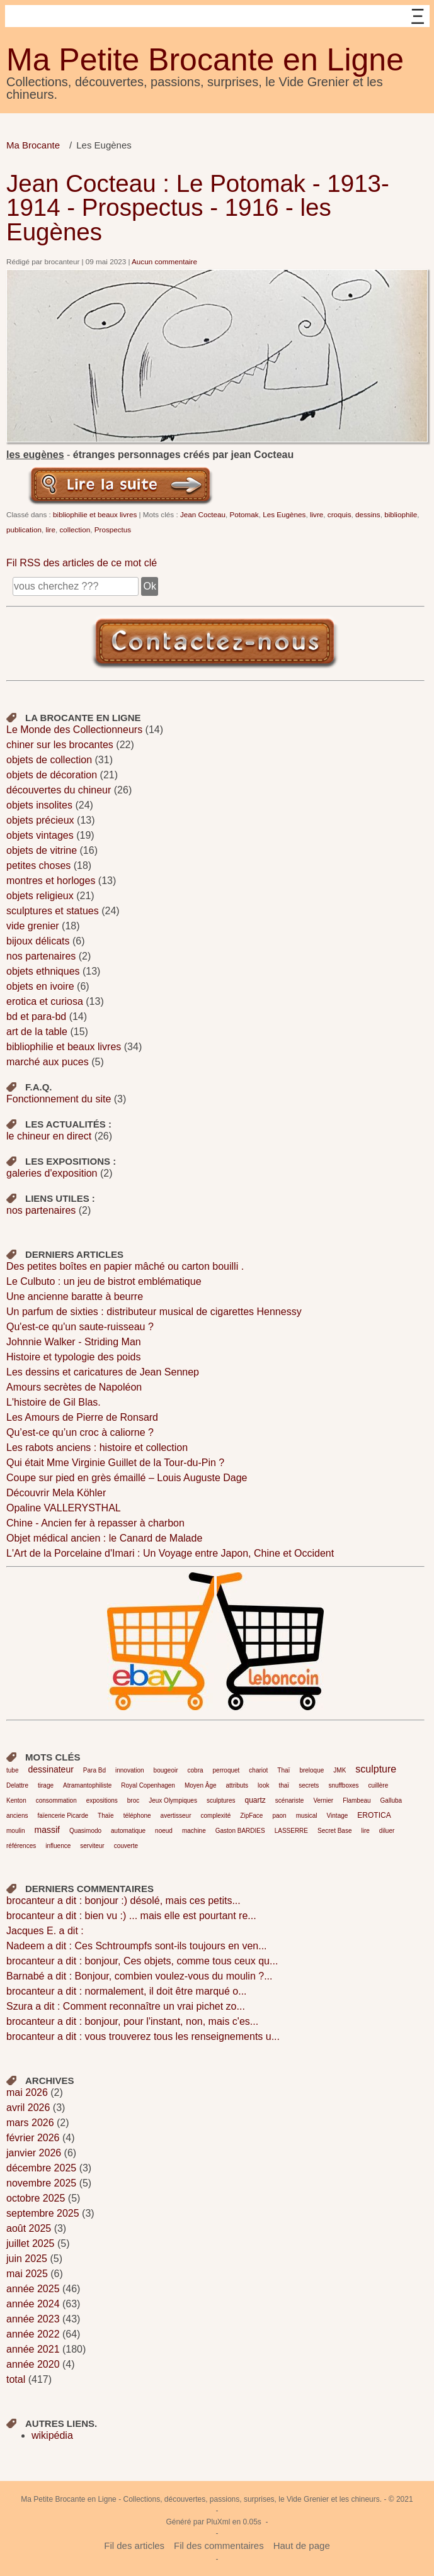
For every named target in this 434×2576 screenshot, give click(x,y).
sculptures (221, 1800)
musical (306, 1815)
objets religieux (40, 895)
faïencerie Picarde (62, 1815)
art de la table (36, 1031)
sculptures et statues (52, 910)
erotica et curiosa (44, 1001)
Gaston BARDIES (240, 1830)
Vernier (323, 1800)
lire (50, 529)
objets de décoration (51, 775)
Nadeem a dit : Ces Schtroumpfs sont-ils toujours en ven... (136, 1945)
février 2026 (33, 2137)
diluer (386, 1830)
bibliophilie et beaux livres (95, 514)
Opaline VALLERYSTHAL (63, 1508)
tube (12, 1770)
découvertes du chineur (58, 790)
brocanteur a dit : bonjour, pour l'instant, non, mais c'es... (132, 2021)
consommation (56, 1800)
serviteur (92, 1845)
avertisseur (176, 1815)
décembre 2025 (41, 2168)
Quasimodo (85, 1830)
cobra (195, 1770)
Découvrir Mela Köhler (56, 1492)
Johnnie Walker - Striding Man (73, 1341)
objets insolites (39, 805)
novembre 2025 (41, 2183)
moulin (15, 1830)
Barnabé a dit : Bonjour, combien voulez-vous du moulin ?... (139, 1976)
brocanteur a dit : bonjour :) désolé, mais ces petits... (123, 1900)
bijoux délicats (38, 941)
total (17, 2379)
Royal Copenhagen (148, 1785)
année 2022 (33, 2334)
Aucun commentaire (164, 261)
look (263, 1785)
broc (133, 1800)
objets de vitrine (41, 850)
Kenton (16, 1800)
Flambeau (356, 1800)
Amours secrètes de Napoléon (74, 1387)
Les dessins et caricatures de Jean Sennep (102, 1372)
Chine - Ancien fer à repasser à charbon (95, 1523)
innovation (129, 1770)
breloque (311, 1770)
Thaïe (106, 1815)
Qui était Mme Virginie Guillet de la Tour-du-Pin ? (115, 1462)
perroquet (226, 1770)
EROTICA (374, 1815)
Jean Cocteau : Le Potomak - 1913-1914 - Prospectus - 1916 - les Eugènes (197, 207)
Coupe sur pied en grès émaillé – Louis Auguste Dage (126, 1477)
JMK (339, 1770)
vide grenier (32, 926)
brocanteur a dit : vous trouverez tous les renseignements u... (143, 2036)
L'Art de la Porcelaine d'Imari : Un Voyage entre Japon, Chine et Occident (170, 1553)
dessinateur (50, 1769)
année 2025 (33, 2288)
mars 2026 (30, 2122)
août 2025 (28, 2228)
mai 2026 (27, 2092)
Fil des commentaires (219, 2545)
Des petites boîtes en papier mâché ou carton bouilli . (125, 1266)
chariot (258, 1770)
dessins (367, 514)
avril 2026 (28, 2107)
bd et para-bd (36, 1016)
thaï (283, 1785)
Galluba (391, 1800)
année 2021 (33, 2349)
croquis (339, 514)
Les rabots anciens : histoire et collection (97, 1447)
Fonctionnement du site (58, 1099)
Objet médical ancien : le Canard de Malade (104, 1538)
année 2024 (33, 2304)
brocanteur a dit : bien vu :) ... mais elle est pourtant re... (131, 1915)
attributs (237, 1785)
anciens (17, 1815)
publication (24, 529)
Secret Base (334, 1830)
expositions (102, 1800)
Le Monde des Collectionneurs (74, 729)
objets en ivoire (40, 986)
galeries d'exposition (51, 1173)
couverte (126, 1845)
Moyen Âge (201, 1785)
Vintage (337, 1815)
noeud (164, 1830)
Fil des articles (134, 2545)
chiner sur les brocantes (59, 744)
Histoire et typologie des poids (73, 1357)
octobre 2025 (35, 2198)
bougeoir (166, 1770)
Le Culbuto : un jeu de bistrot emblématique (104, 1281)
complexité (216, 1815)
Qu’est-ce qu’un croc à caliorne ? (80, 1432)
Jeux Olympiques (173, 1800)
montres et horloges (50, 880)
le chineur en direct (48, 1136)
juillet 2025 (30, 2243)
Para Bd (94, 1770)
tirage (46, 1785)
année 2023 (33, 2319)
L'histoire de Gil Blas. (53, 1402)
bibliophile (400, 514)
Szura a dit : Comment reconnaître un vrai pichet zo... (125, 2006)
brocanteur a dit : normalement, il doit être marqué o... (126, 1991)
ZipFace (251, 1815)
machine (194, 1830)
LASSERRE (291, 1830)
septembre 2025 (42, 2213)
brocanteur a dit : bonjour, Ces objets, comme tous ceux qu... (142, 1961)
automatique (128, 1830)
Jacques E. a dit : (45, 1930)
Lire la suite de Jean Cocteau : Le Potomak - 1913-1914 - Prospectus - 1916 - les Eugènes (120, 484)
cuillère (378, 1785)
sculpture (375, 1769)
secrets (309, 1785)
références (21, 1845)
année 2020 (33, 2364)
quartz (255, 1800)
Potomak (244, 514)
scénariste (289, 1800)
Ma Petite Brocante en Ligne (205, 59)
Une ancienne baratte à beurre (74, 1296)
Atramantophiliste (87, 1785)
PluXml (218, 2521)
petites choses (38, 865)
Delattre (17, 1785)
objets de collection (49, 759)
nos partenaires (41, 956)
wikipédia (52, 2435)
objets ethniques (43, 971)
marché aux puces (47, 1061)
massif (46, 1830)
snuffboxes (343, 1785)
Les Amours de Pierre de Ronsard (82, 1417)
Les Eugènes (284, 514)
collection (74, 529)
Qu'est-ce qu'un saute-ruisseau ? (80, 1326)
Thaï (283, 1770)
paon (279, 1815)
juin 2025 (26, 2258)
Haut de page (301, 2545)
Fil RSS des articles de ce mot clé (81, 562)
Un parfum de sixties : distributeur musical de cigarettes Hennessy (154, 1311)
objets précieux (40, 820)
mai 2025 (27, 2273)
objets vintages (40, 835)
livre (316, 514)
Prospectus (112, 529)
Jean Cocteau (203, 514)
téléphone (137, 1815)
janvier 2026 (33, 2153)
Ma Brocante (33, 145)
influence (58, 1845)
